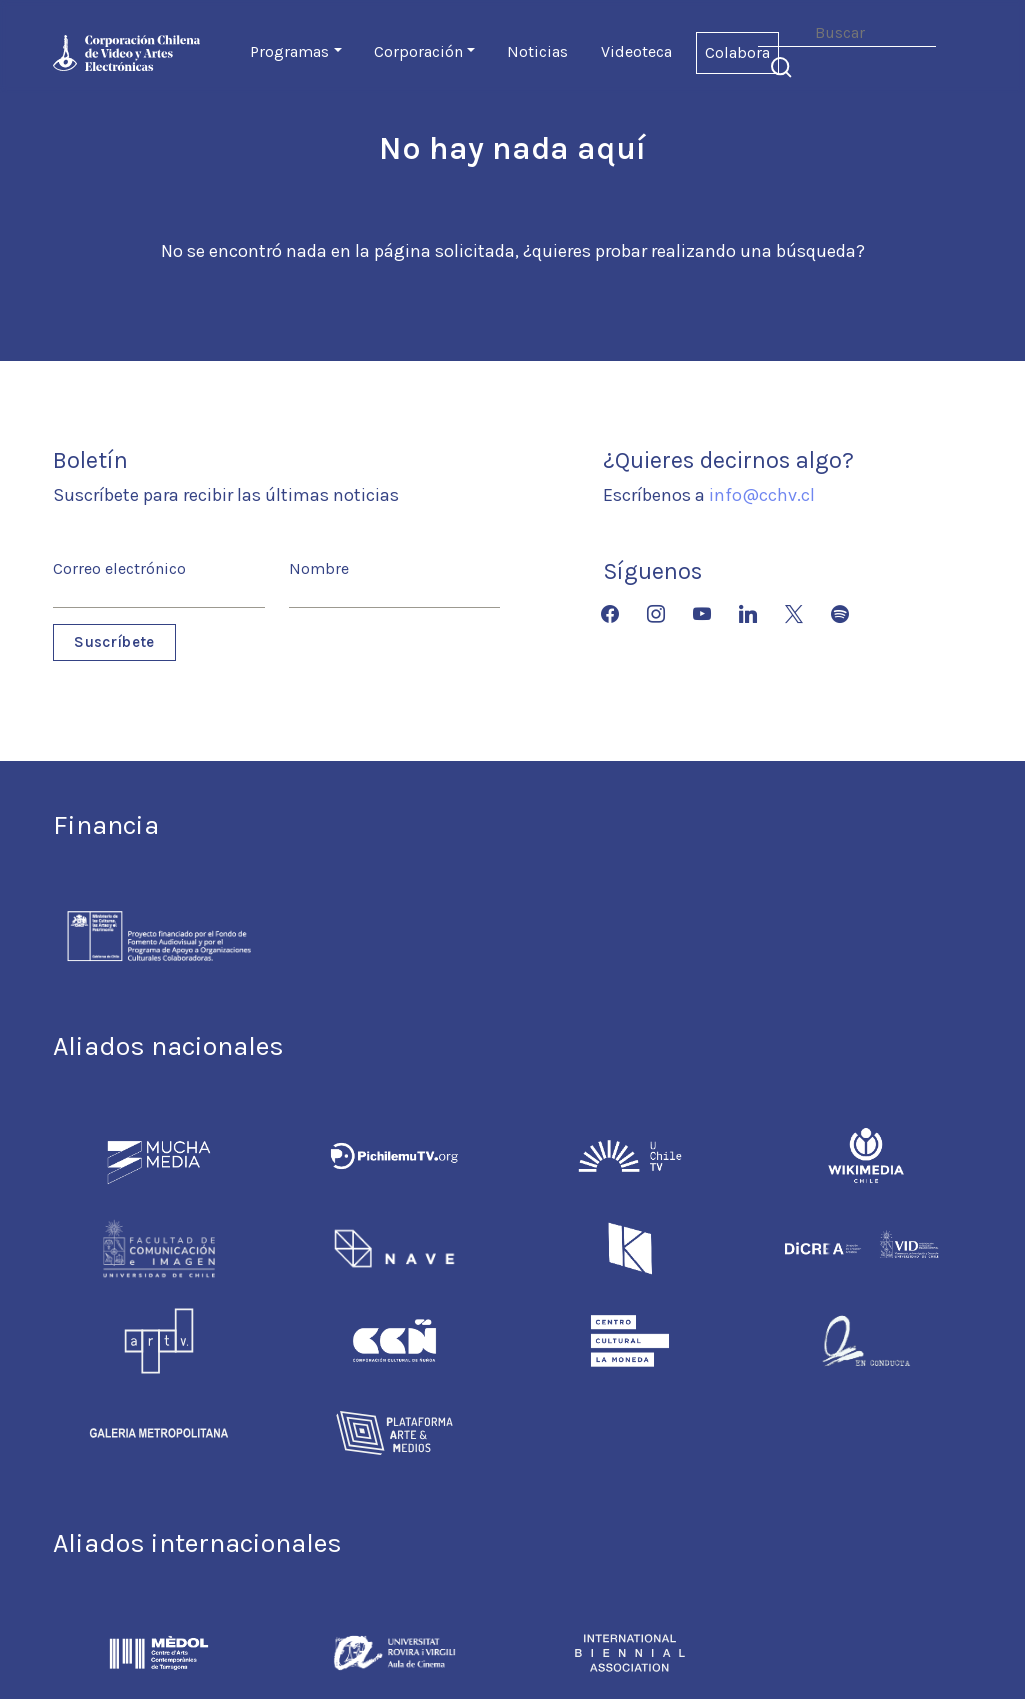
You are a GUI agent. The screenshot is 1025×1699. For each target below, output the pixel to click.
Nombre (319, 568)
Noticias (537, 51)
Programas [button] (289, 51)
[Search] (847, 33)
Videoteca (636, 51)
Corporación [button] (418, 51)
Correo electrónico (119, 568)
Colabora (737, 52)
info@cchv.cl (762, 495)
